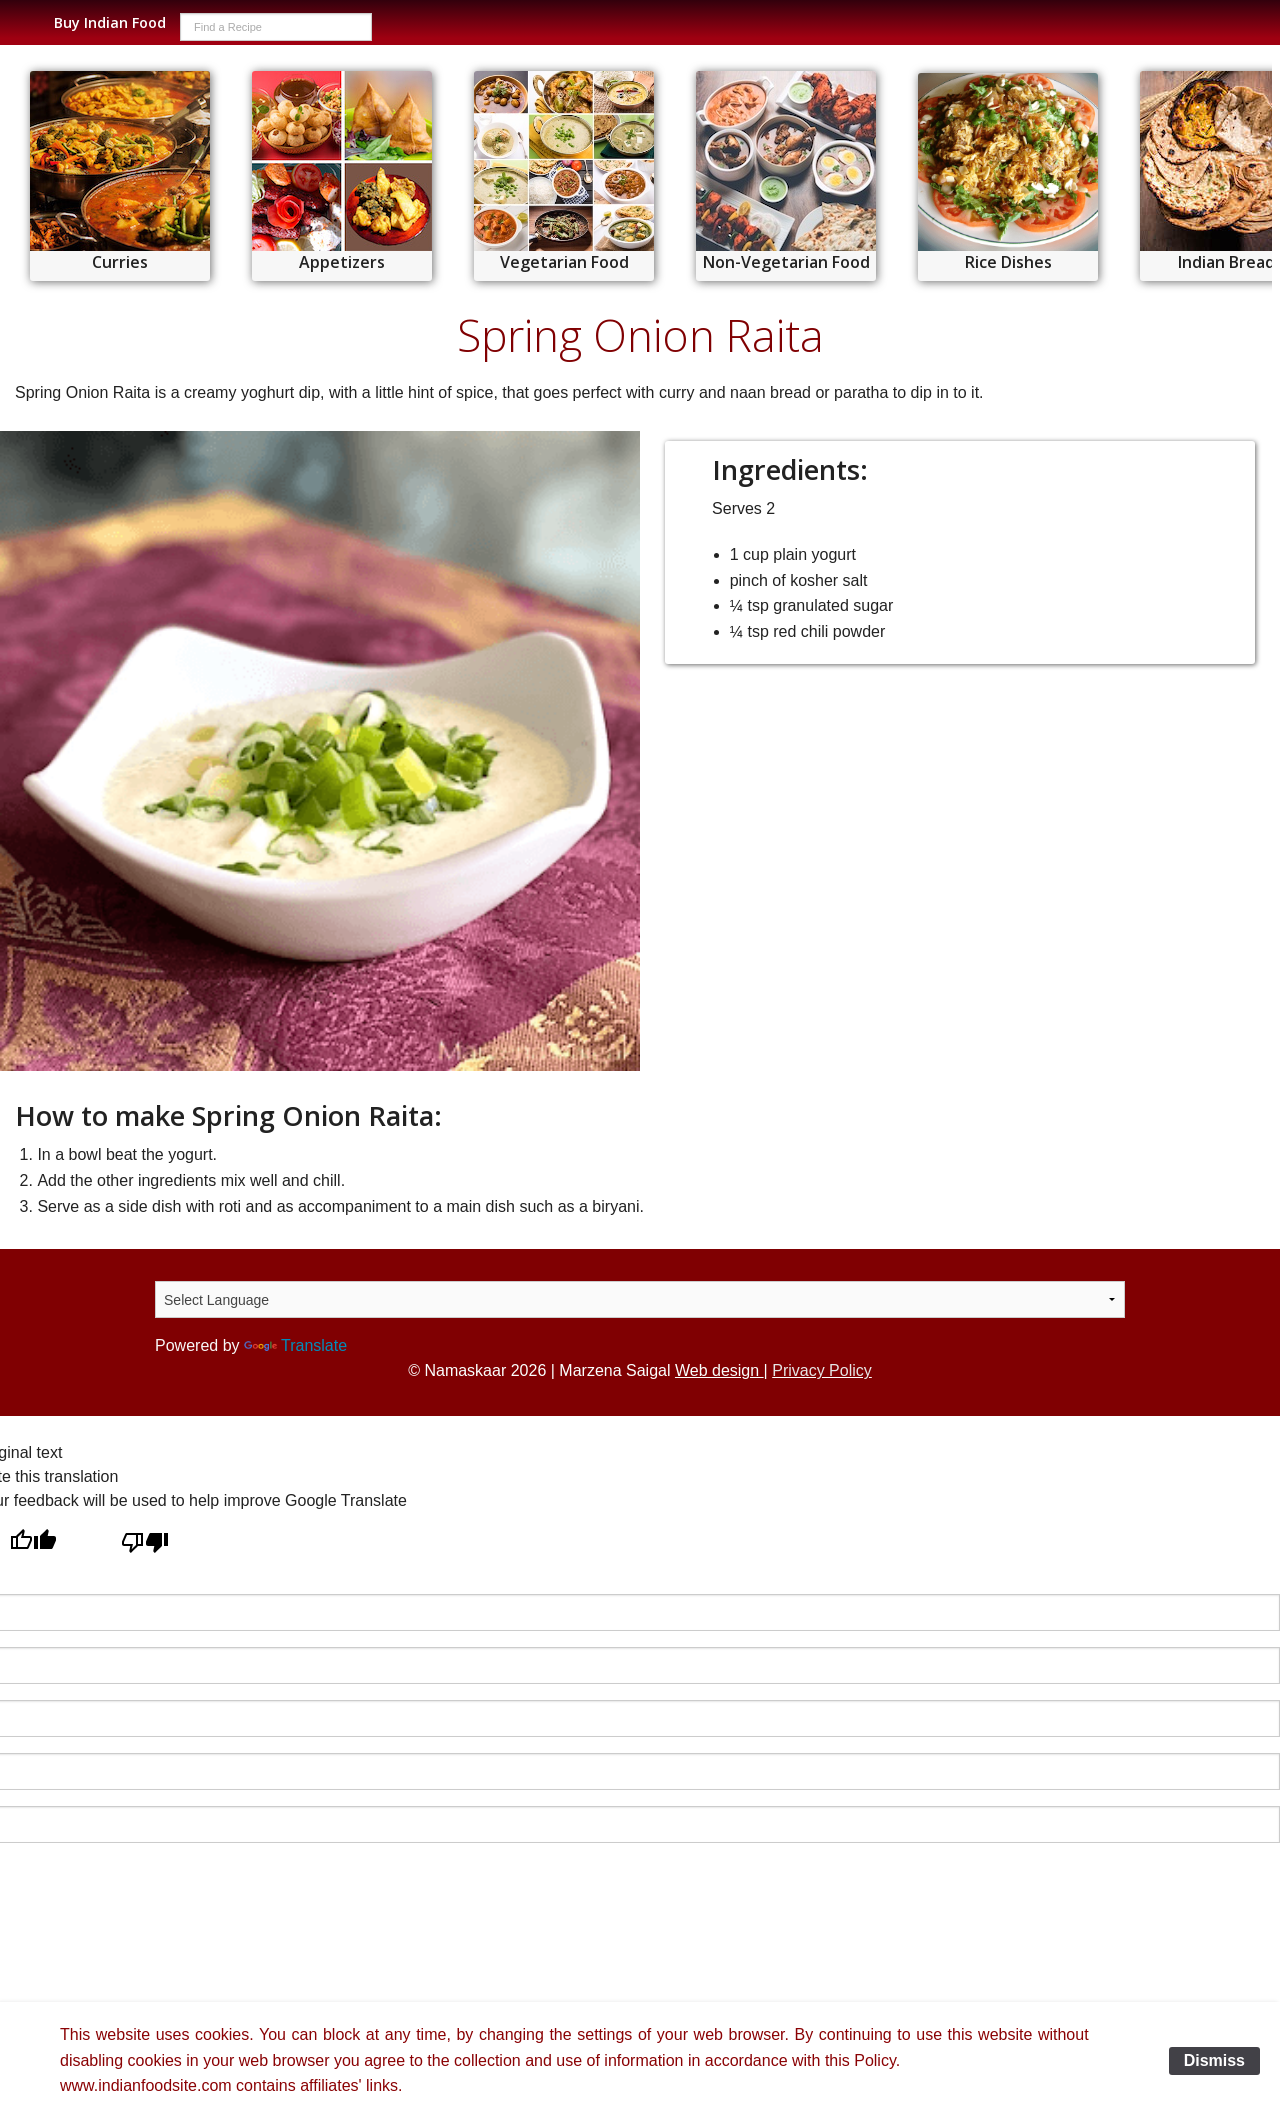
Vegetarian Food (564, 262)
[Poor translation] (145, 1543)
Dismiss (1214, 2060)
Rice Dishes (1008, 262)
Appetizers (342, 262)
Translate (295, 1345)
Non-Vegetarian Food (786, 262)
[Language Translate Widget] (640, 1299)
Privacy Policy (822, 1370)
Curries (120, 262)
